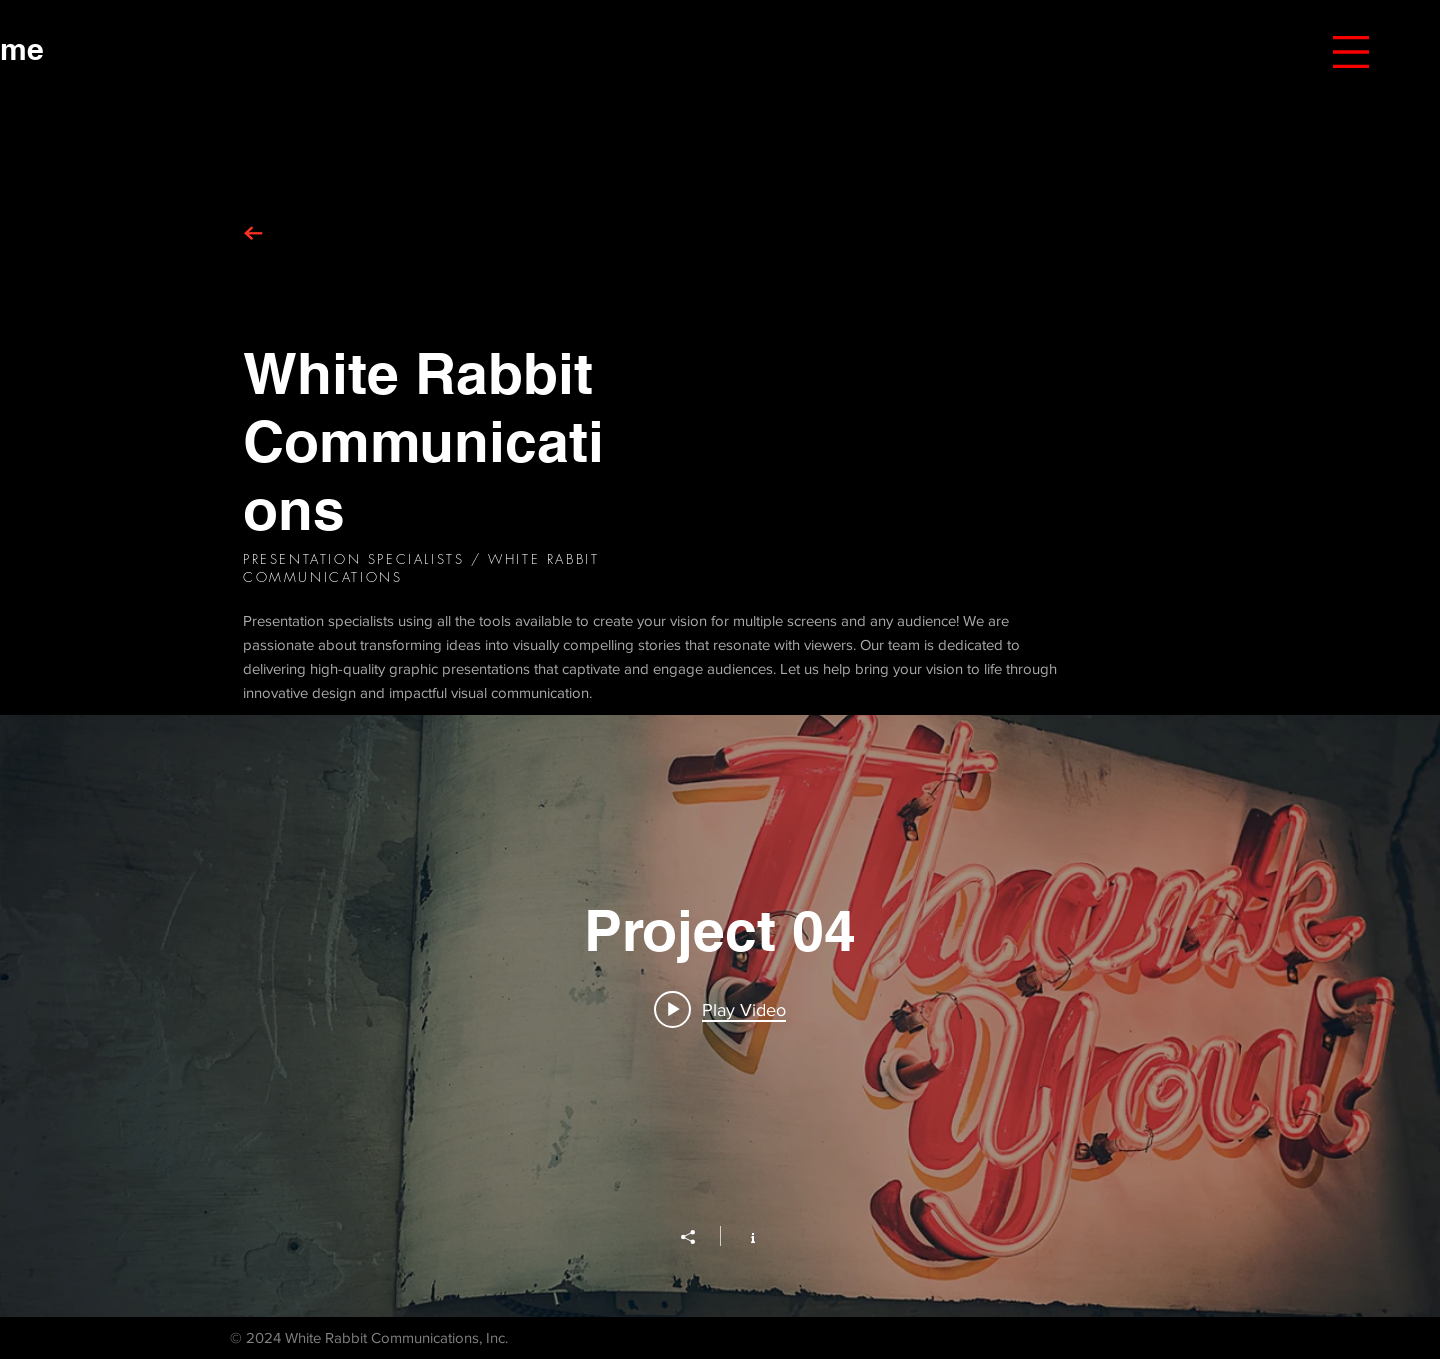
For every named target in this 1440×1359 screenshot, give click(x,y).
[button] (1351, 52)
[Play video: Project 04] (720, 1009)
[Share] (698, 1237)
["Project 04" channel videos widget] (720, 1016)
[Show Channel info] (742, 1236)
